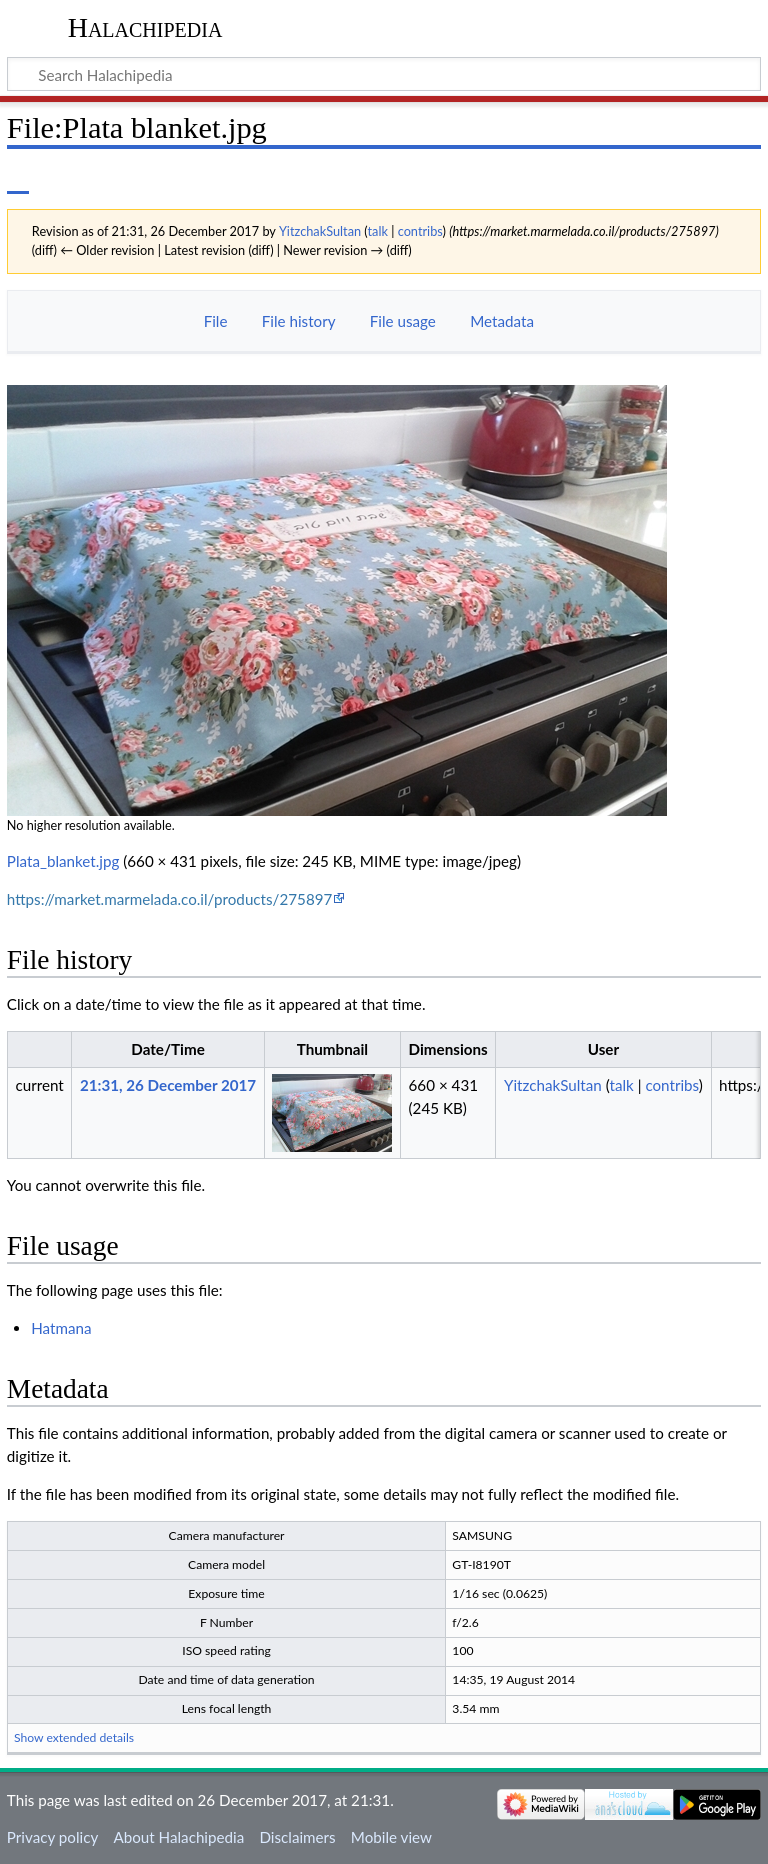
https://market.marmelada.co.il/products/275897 (170, 899)
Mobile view (391, 1837)
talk (378, 231)
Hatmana (61, 1328)
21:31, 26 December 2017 (168, 1085)
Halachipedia (145, 27)
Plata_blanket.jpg (63, 861)
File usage (403, 321)
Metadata (502, 321)
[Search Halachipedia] (384, 74)
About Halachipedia (178, 1837)
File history (299, 321)
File (216, 321)
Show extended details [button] (74, 1737)
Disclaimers (297, 1837)
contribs (420, 231)
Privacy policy (52, 1837)
